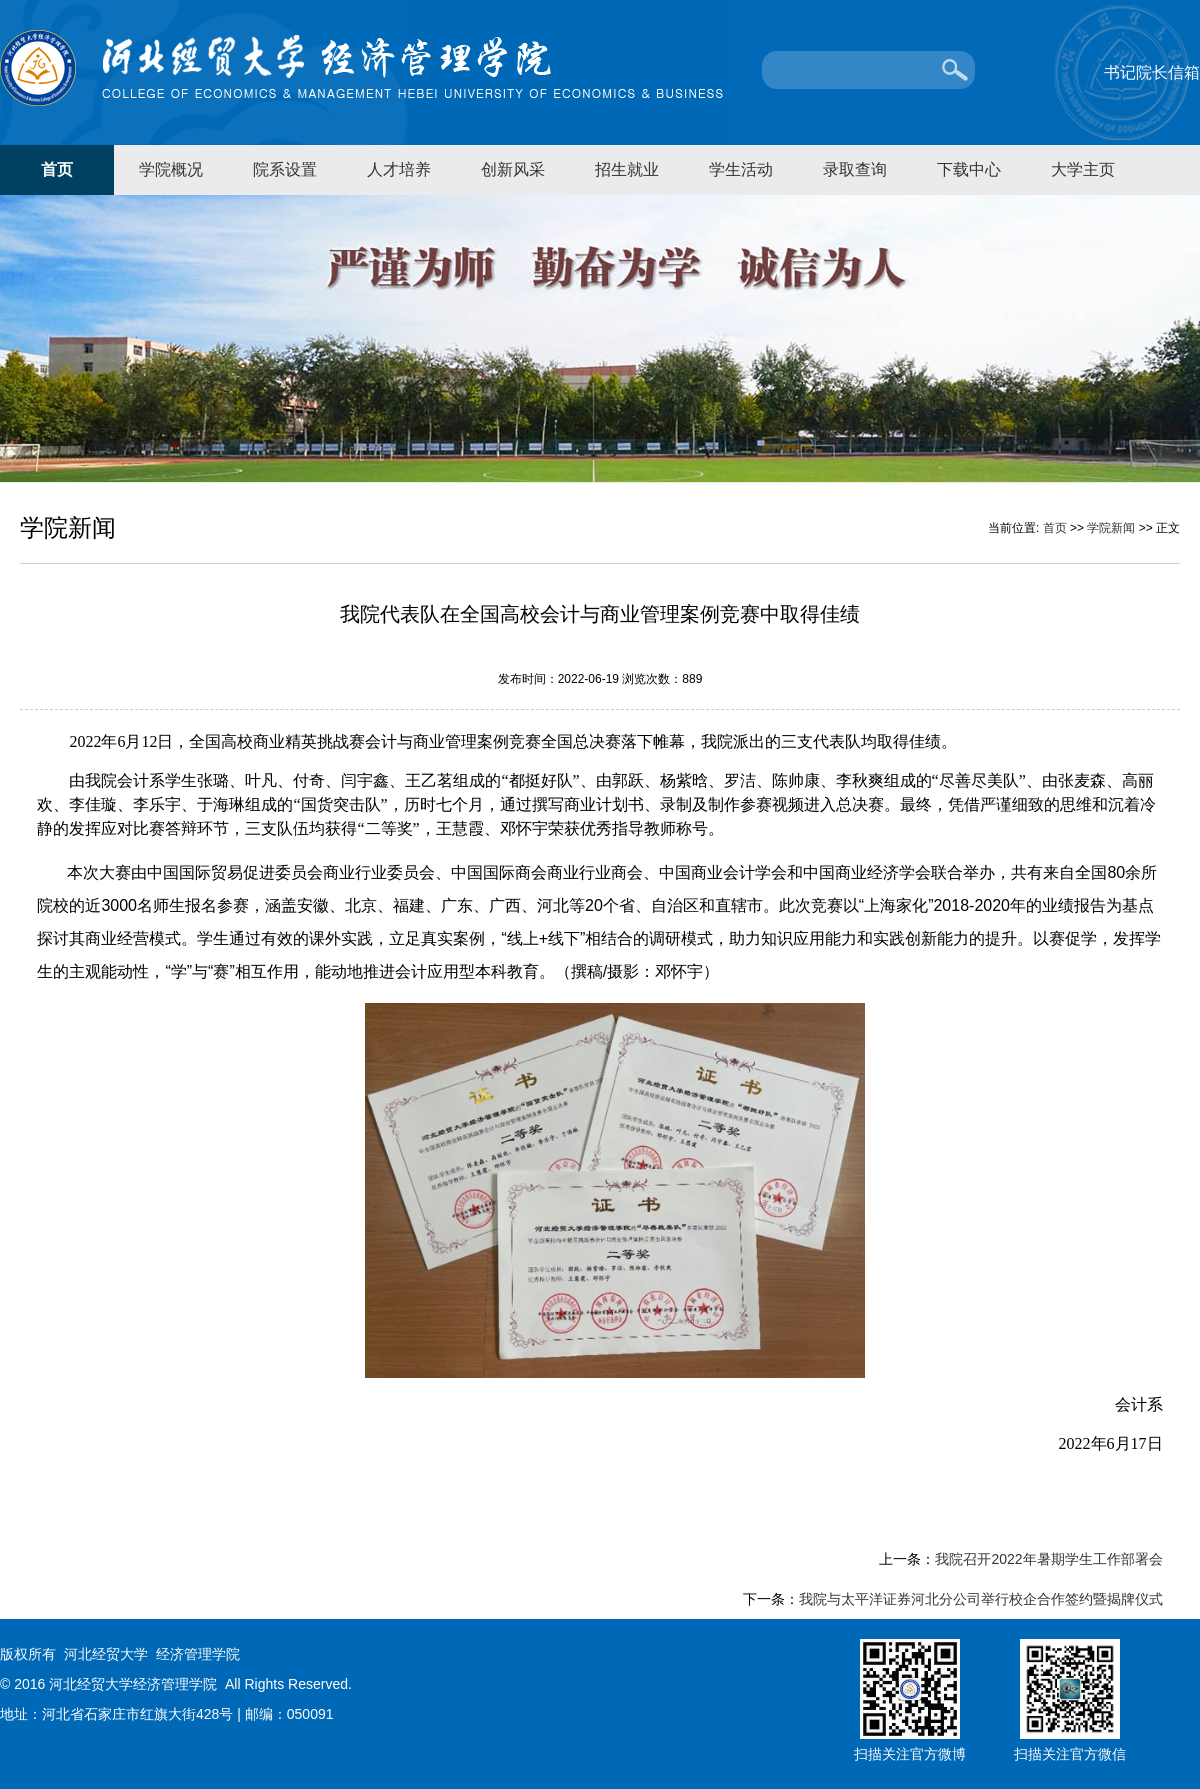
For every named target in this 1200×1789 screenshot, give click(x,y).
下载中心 (969, 169)
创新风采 (513, 169)
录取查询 (855, 169)
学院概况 (171, 169)
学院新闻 (1111, 528)
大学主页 (1083, 169)
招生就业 (627, 169)
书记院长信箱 (1152, 72)
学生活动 (741, 169)
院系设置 (285, 169)
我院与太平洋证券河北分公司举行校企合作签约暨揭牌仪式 (981, 1599)
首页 (57, 169)
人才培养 (399, 169)
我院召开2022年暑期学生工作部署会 (1048, 1559)
